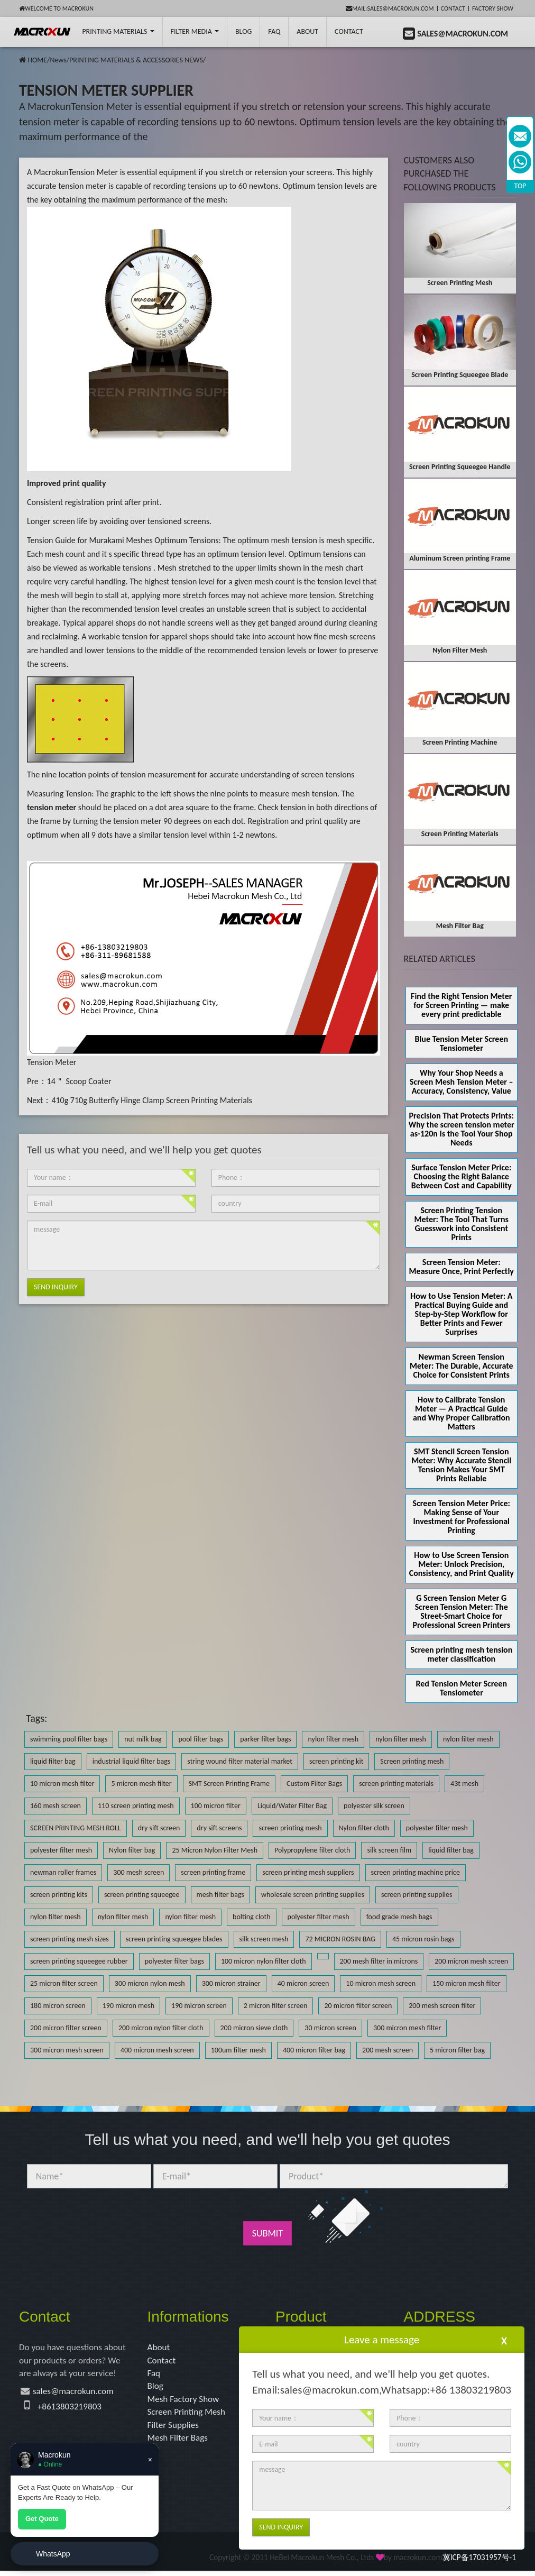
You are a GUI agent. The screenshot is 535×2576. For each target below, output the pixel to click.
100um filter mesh (238, 2050)
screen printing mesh (290, 1827)
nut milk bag (142, 1739)
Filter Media (195, 31)
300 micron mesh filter (407, 2027)
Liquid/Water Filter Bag (292, 1805)
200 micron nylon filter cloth (161, 2027)
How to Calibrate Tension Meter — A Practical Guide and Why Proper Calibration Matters (461, 1413)
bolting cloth (251, 1916)
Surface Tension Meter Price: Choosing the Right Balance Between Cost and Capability (461, 1176)
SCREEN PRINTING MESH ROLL (75, 1827)
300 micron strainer (231, 1983)
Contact (453, 8)
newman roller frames (63, 1872)
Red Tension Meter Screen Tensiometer (461, 1688)
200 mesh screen (387, 2050)
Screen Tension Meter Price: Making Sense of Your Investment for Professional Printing (461, 1516)
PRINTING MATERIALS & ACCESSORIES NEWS (136, 60)
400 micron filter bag (314, 2050)
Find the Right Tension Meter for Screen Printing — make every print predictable (461, 1005)
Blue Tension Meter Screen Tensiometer (461, 1043)
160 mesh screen (55, 1805)
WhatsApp (53, 2554)
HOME (37, 60)
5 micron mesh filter (141, 1783)
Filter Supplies (174, 2429)
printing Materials (118, 31)
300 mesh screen (138, 1872)
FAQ (274, 31)
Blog (155, 2388)
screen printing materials (396, 1783)
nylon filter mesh (333, 1739)
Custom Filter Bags (314, 1783)
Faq (154, 2375)
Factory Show (492, 8)
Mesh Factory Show (185, 2402)
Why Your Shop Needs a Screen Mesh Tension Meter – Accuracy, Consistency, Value (461, 1082)
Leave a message (381, 2339)
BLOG (243, 31)
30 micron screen (330, 2027)
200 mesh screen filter (442, 2005)
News (58, 60)
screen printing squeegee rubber (79, 1961)
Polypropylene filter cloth (312, 1850)
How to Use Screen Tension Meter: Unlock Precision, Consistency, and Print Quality (461, 1564)
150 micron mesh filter (466, 1983)
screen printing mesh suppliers (308, 1872)
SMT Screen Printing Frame (229, 1783)
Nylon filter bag (132, 1850)
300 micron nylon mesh (150, 1983)
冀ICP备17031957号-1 (479, 2562)
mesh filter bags (220, 1894)
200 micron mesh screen (471, 1961)
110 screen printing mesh (136, 1805)
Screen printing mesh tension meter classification (461, 1654)
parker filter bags (265, 1739)
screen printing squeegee (142, 1894)
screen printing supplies (417, 1894)
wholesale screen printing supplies (312, 1894)
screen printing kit (336, 1761)
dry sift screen (159, 1827)
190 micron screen (199, 2005)
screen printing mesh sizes (69, 1939)
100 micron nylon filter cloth (263, 1961)
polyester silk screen (374, 1805)
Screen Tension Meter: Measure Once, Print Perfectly (461, 1266)
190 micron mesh (128, 2005)
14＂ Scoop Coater (79, 1081)
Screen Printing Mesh (188, 2416)
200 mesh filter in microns (379, 1961)
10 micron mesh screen (381, 1983)
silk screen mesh (264, 1939)
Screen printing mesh (412, 1761)
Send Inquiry (56, 1286)
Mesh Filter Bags (179, 2443)
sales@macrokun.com (75, 2393)
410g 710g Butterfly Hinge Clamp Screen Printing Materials (151, 1100)
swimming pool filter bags (68, 1739)
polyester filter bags (174, 1961)
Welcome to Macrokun (56, 8)
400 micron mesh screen (157, 2050)
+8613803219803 (71, 2409)
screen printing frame (213, 1872)
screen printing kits (58, 1894)
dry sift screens (219, 1827)
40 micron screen (303, 1983)
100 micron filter (216, 1805)
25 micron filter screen (64, 1983)
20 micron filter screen (358, 2005)
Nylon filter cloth (364, 1827)
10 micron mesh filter (62, 1783)
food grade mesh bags (399, 1916)
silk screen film (389, 1850)
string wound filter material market (239, 1761)
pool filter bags (200, 1739)
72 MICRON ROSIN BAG (340, 1939)
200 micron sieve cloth (254, 2027)
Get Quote (42, 2519)
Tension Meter (51, 1062)
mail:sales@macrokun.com (390, 8)
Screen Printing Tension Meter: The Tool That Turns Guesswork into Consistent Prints (461, 1223)
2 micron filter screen (276, 2005)
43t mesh (464, 1783)
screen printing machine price (415, 1872)
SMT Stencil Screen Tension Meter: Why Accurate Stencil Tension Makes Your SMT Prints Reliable (461, 1464)
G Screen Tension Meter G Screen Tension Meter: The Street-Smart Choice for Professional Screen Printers (461, 1611)
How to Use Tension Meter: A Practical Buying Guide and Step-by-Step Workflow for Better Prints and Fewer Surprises (461, 1314)
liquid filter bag (53, 1761)
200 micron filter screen (66, 2027)
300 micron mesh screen (67, 2050)
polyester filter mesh (437, 1827)
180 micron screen (58, 2005)
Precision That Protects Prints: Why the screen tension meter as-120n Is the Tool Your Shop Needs (461, 1129)
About (307, 31)
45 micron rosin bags (423, 1939)
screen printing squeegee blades (174, 1939)
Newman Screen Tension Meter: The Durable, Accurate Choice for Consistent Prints (461, 1366)
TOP (520, 185)
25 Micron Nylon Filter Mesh (214, 1850)
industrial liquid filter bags (132, 1761)
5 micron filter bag (457, 2050)
